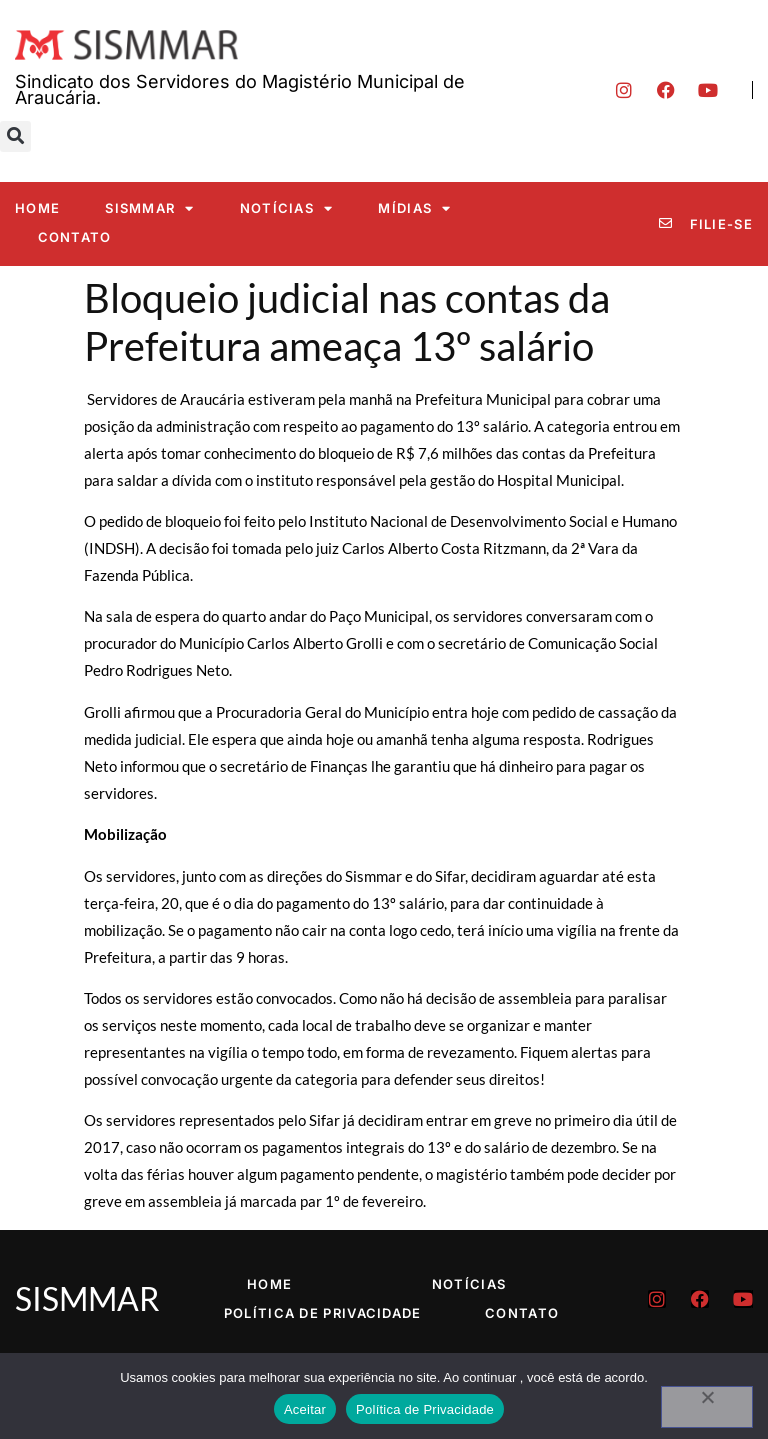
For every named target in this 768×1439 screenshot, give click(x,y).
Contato (75, 237)
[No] (707, 1407)
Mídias (414, 208)
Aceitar (305, 1409)
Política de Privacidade (323, 1313)
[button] (15, 136)
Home (37, 208)
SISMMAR (149, 208)
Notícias (287, 208)
